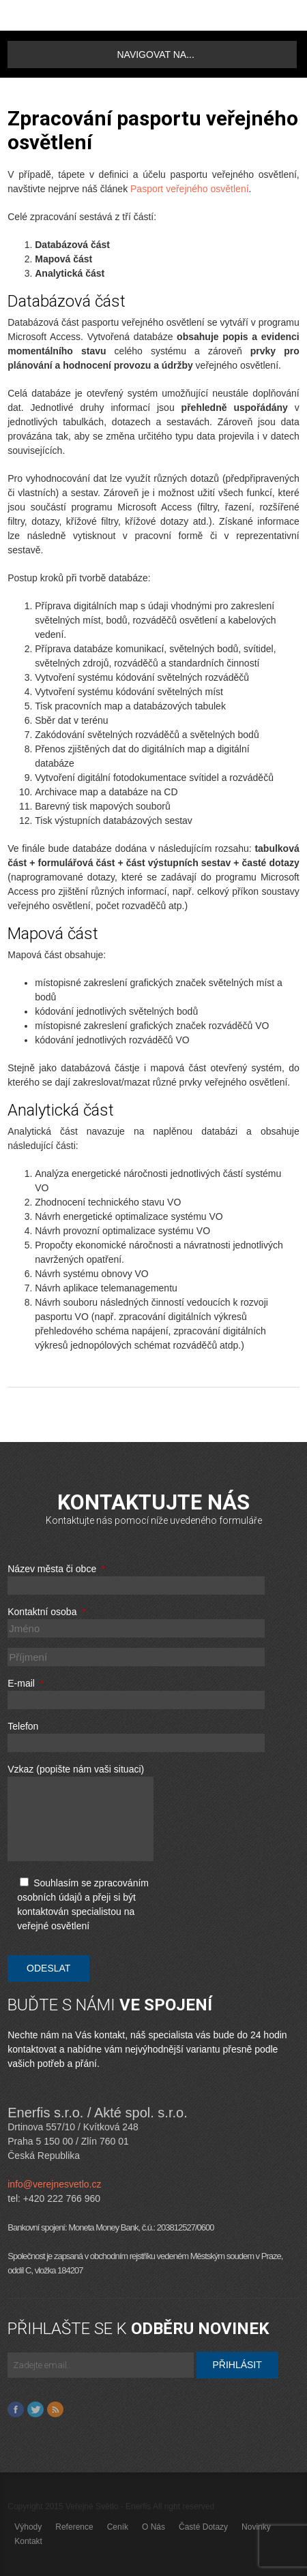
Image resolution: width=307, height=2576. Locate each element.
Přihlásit (236, 2364)
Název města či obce (56, 1568)
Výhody (28, 2527)
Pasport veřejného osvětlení (189, 188)
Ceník (117, 2527)
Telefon (23, 1726)
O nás (153, 2527)
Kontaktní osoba (47, 1611)
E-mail (26, 1683)
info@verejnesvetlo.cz (54, 2184)
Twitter (35, 2410)
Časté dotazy (203, 2527)
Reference (74, 2527)
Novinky (256, 2527)
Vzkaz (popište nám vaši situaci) (76, 1769)
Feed (55, 2410)
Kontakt (28, 2541)
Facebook (16, 2410)
